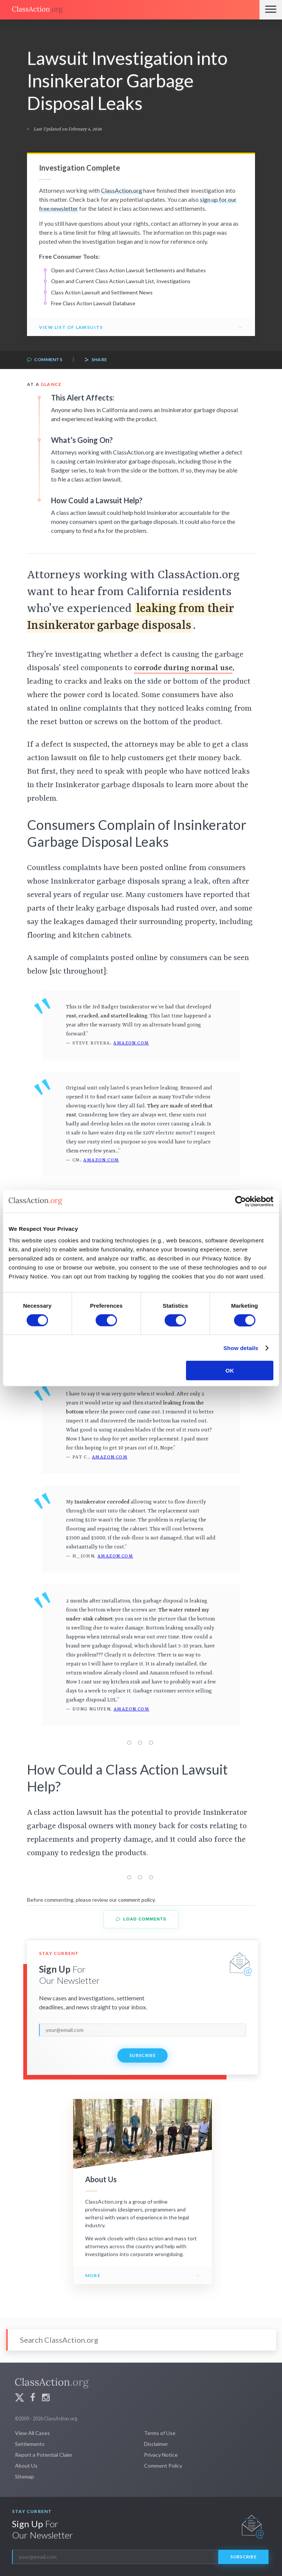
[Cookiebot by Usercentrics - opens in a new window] (240, 1201)
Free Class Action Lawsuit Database (93, 303)
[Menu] (271, 10)
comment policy (136, 1899)
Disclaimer (156, 2444)
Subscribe (142, 2055)
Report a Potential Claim (43, 2454)
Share (95, 360)
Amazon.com (131, 1043)
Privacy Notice (161, 2454)
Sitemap (24, 2476)
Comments (44, 360)
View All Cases (32, 2433)
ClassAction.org (121, 190)
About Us (26, 2465)
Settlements (30, 2444)
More (92, 2275)
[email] (142, 2030)
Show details (241, 1347)
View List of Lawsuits (71, 327)
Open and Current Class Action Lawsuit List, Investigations (120, 281)
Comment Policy (163, 2465)
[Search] (141, 2340)
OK (229, 1370)
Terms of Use (160, 2433)
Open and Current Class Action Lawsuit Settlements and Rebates (128, 270)
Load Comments (141, 1919)
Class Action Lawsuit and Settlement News (102, 292)
